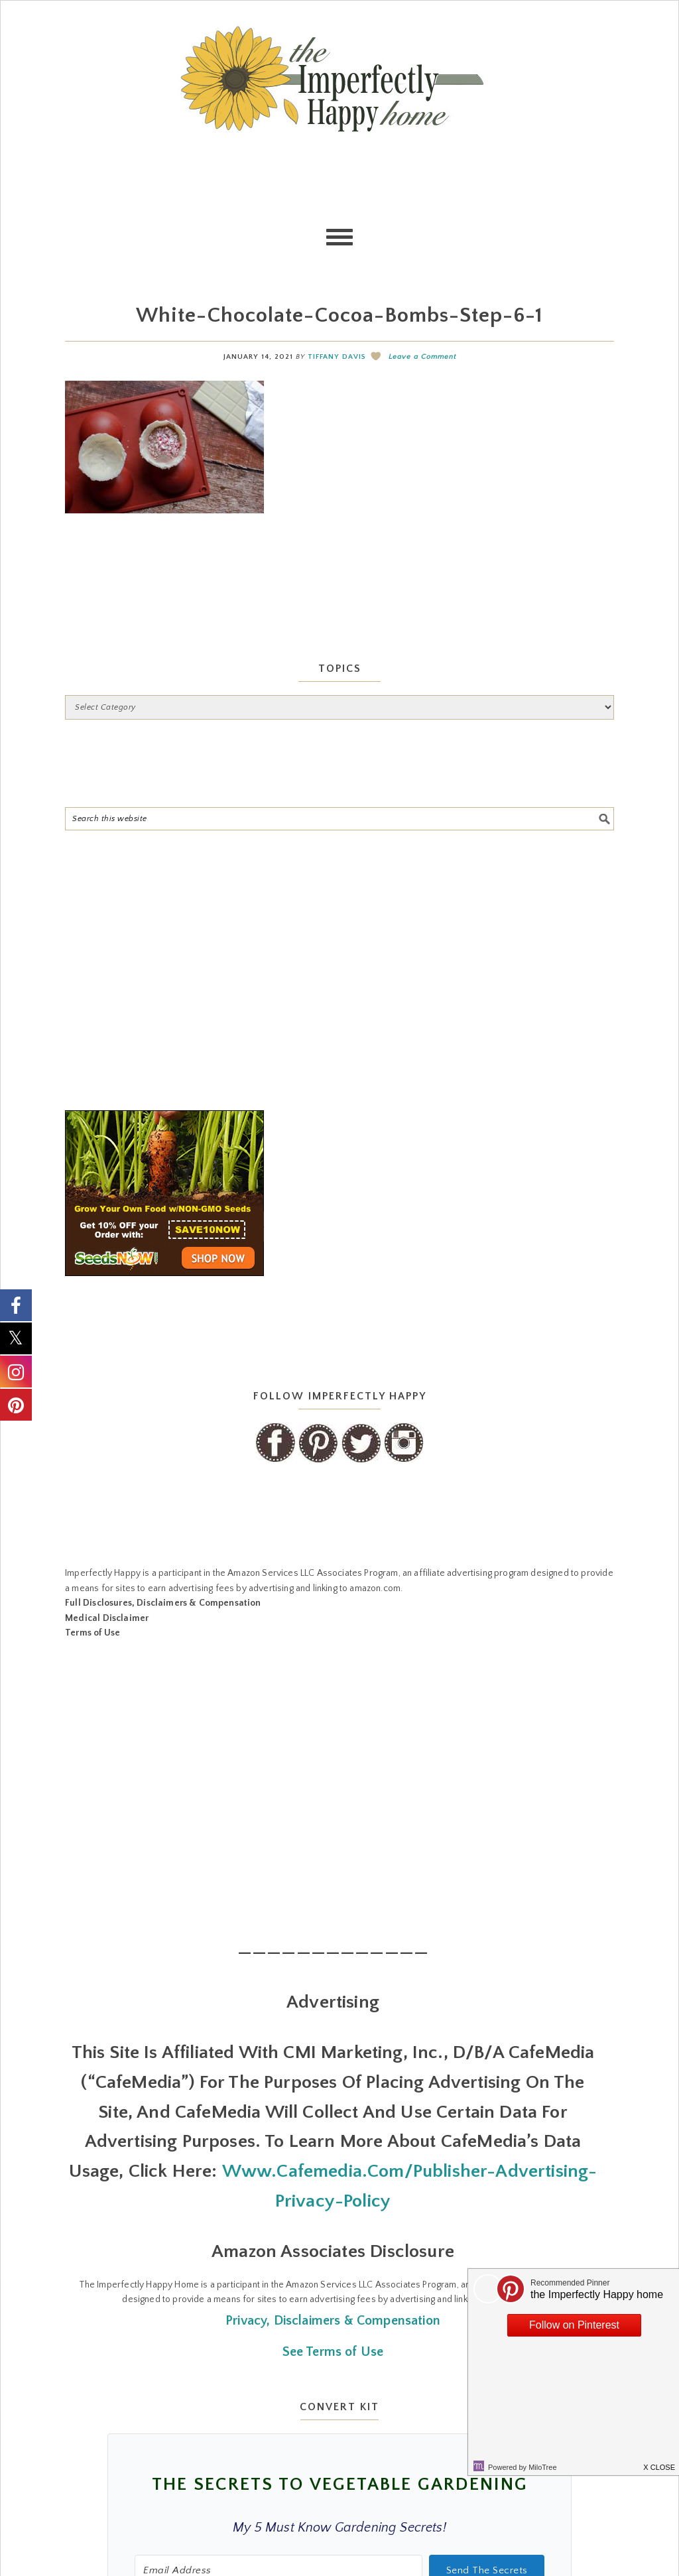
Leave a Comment (422, 357)
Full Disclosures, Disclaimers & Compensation (163, 1603)
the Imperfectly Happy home (339, 79)
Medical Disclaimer (107, 1618)
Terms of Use (92, 1633)
